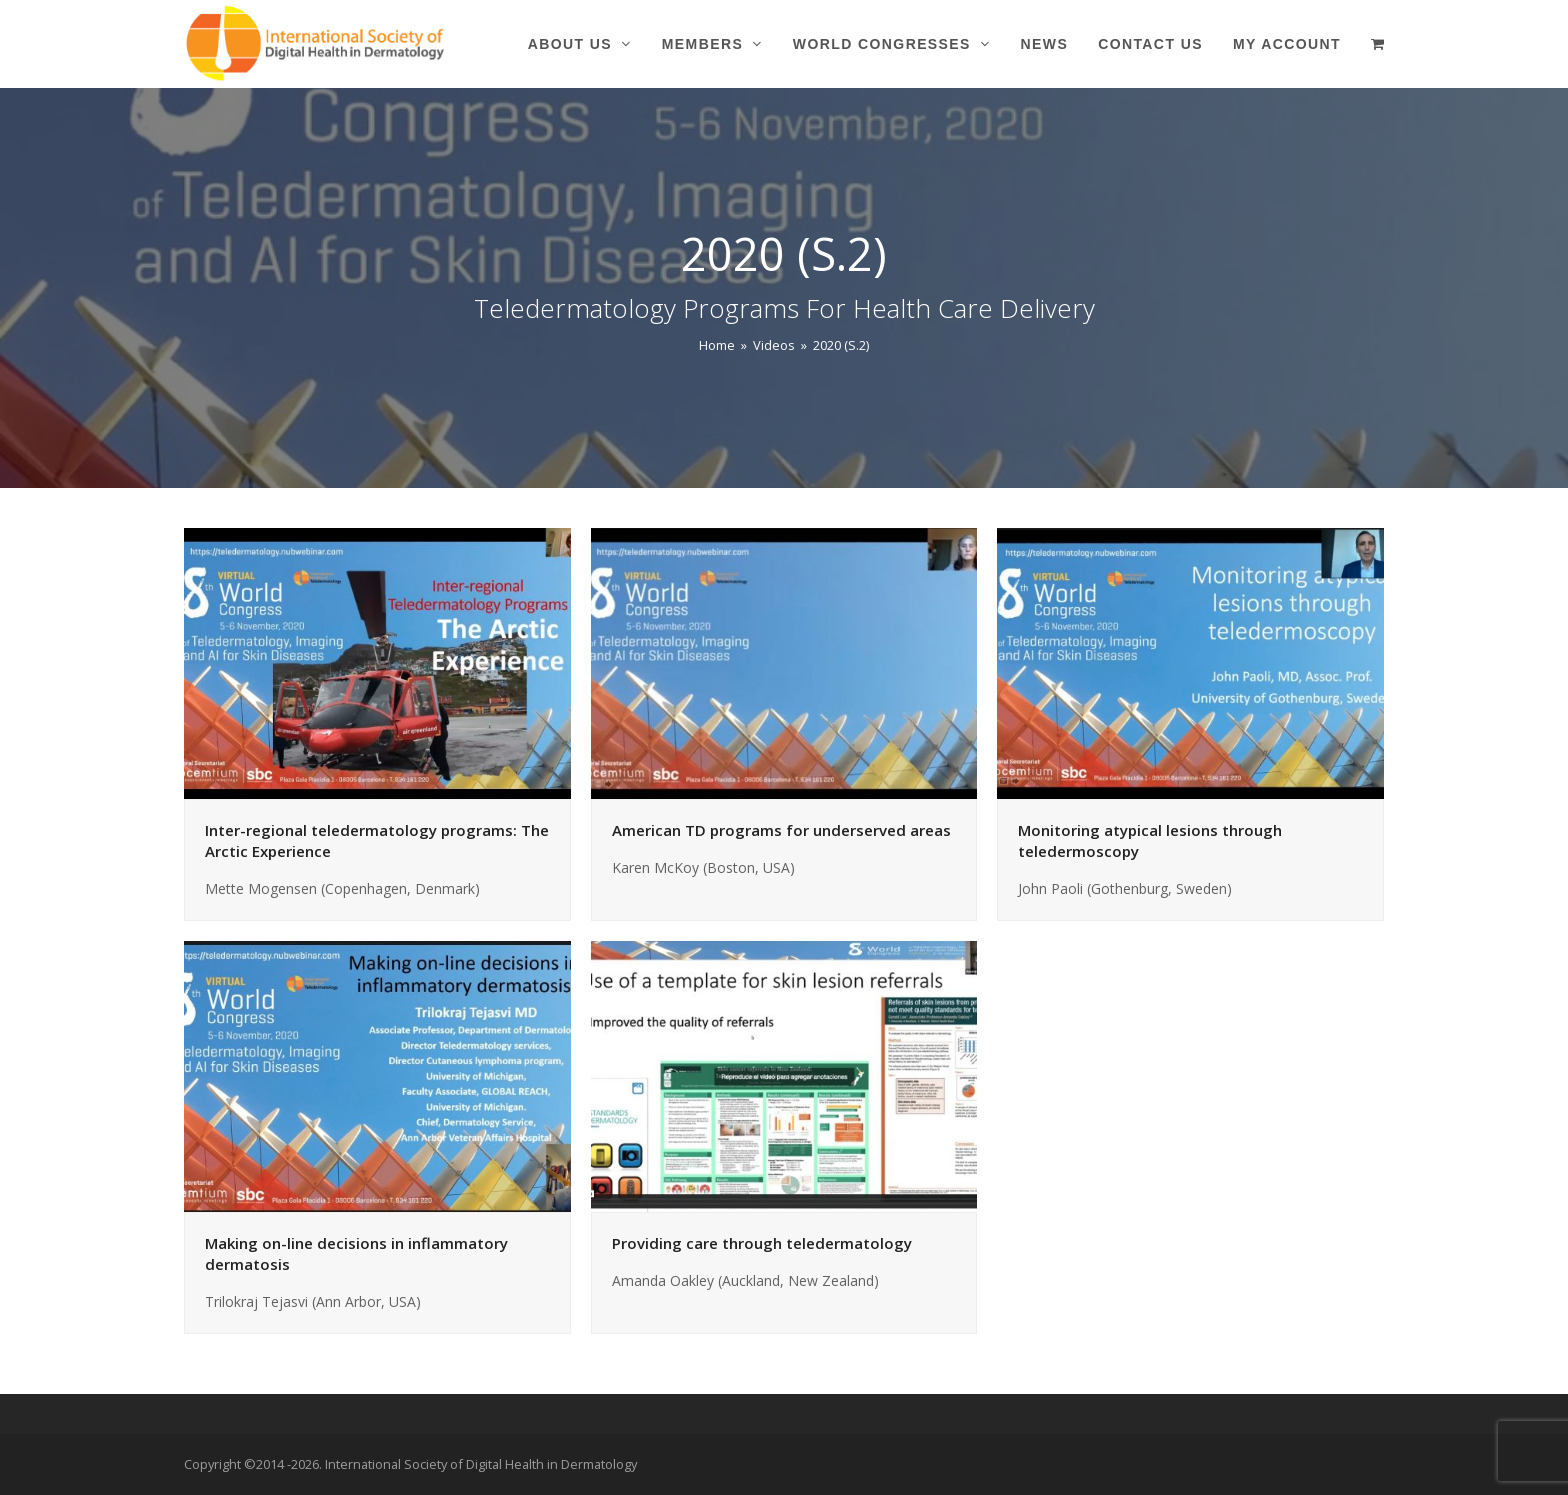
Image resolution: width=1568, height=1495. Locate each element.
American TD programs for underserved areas (781, 830)
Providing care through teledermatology (762, 1243)
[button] (1377, 44)
